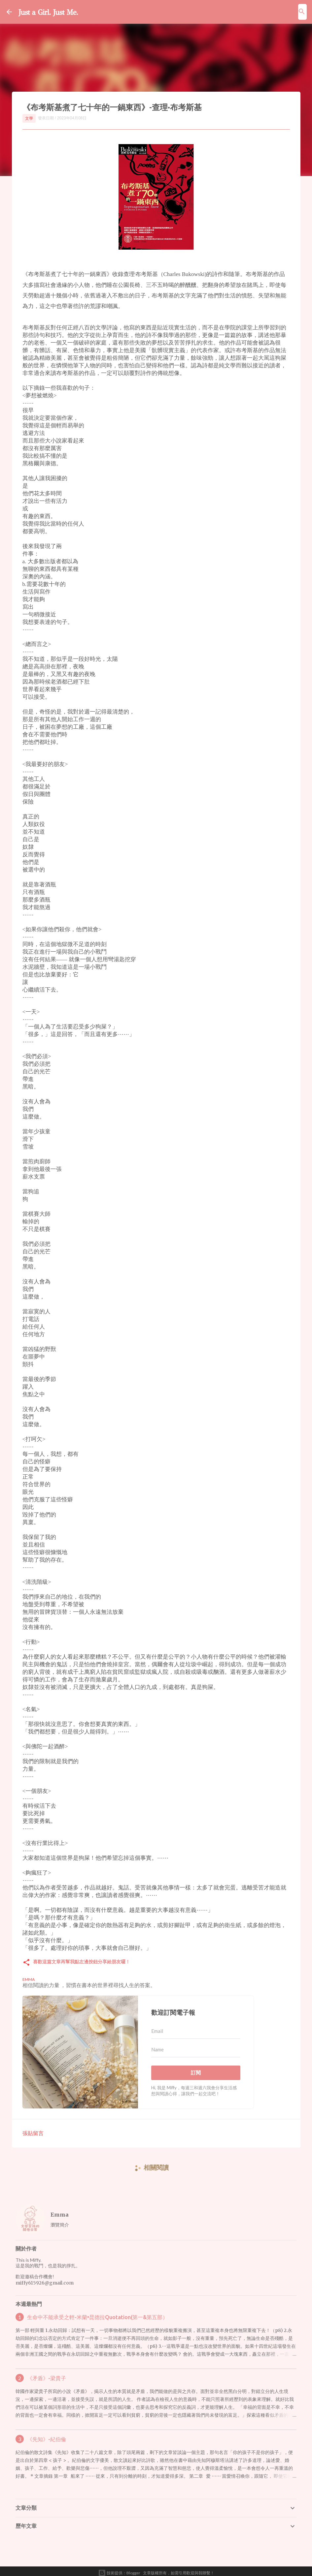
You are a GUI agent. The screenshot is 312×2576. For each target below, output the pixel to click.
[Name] (195, 2046)
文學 (29, 118)
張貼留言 (33, 2129)
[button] (26, 1958)
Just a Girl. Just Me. (61, 11)
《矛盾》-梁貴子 (46, 2374)
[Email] (195, 2027)
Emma (60, 2210)
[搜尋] (302, 11)
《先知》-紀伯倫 (46, 2435)
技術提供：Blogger (119, 2569)
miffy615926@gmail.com (45, 2279)
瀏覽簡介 (60, 2220)
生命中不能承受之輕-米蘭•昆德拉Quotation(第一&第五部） (97, 2313)
